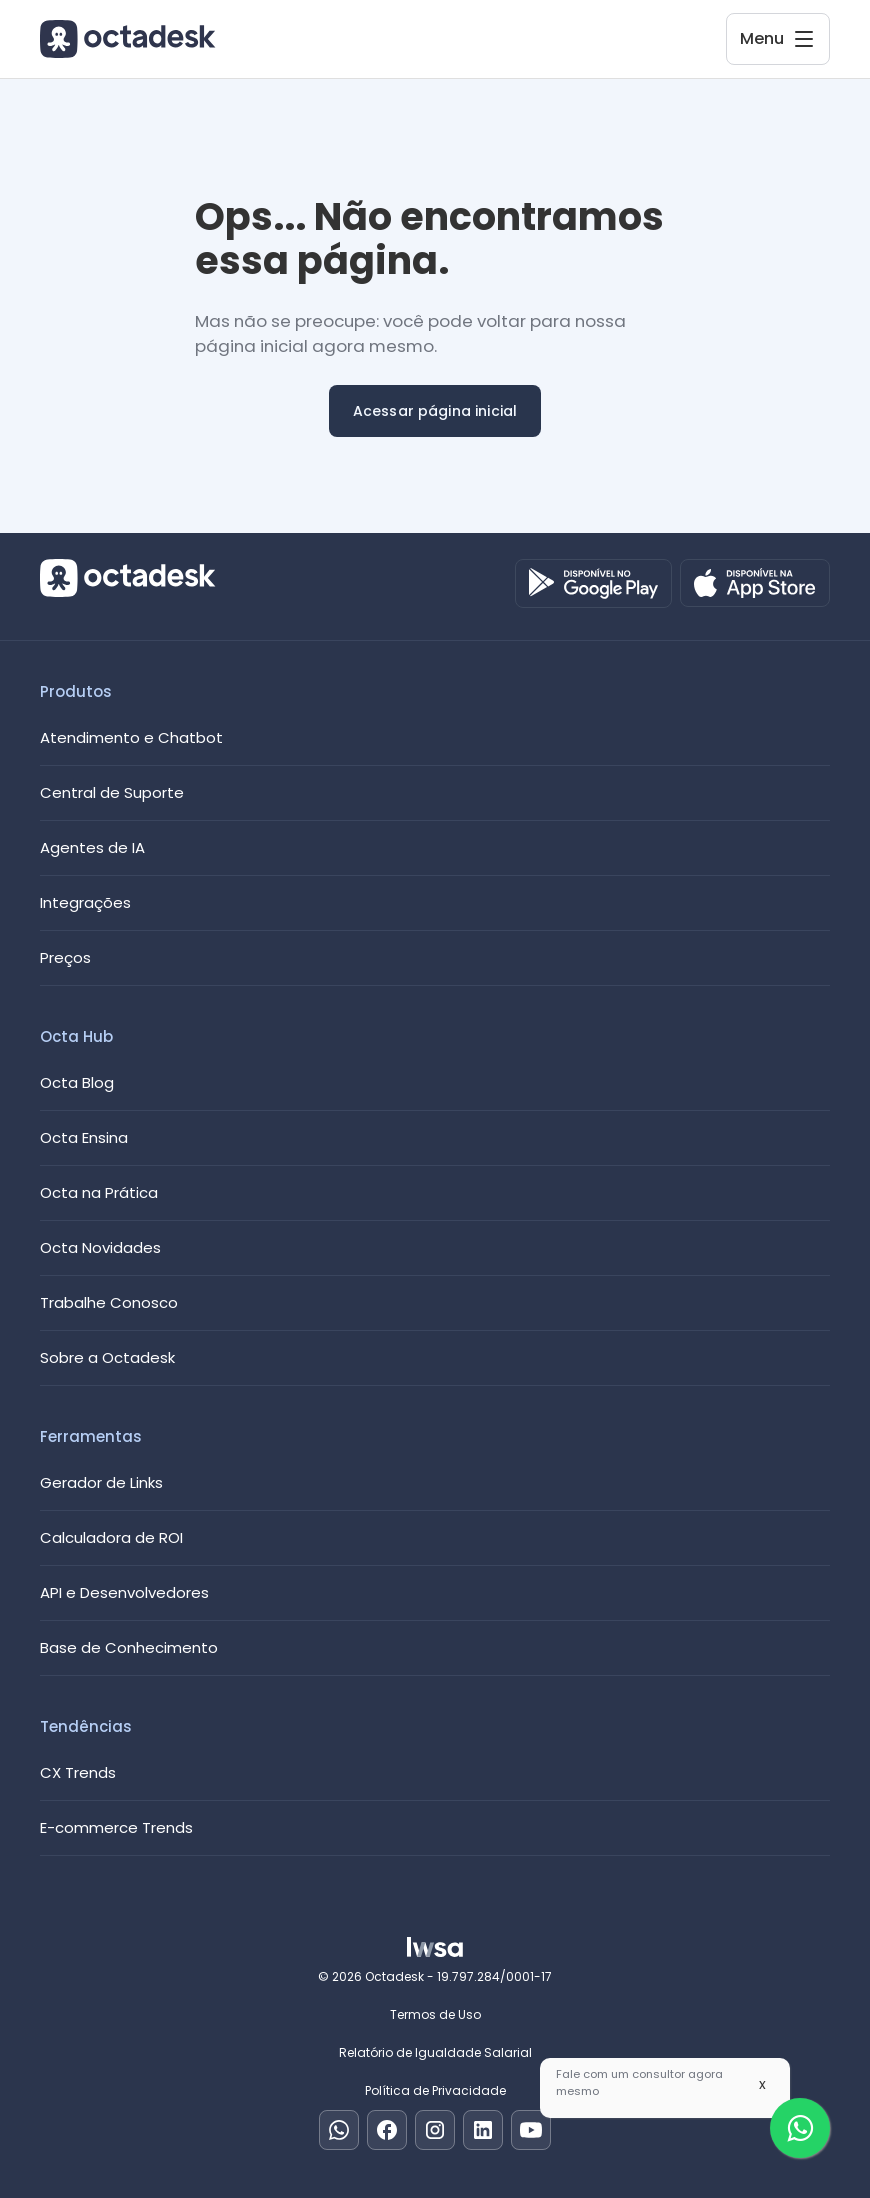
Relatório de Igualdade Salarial (435, 2052)
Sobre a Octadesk (107, 1357)
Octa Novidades (100, 1247)
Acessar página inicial (435, 411)
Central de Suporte (112, 792)
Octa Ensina (84, 1137)
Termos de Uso (435, 2014)
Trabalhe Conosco (109, 1302)
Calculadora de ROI (111, 1537)
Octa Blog (77, 1082)
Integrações (85, 902)
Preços (65, 957)
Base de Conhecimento (129, 1647)
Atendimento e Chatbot (131, 737)
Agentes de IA (92, 847)
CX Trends (78, 1772)
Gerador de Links (101, 1482)
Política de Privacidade (435, 2090)
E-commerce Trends (116, 1827)
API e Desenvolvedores (124, 1592)
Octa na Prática (99, 1192)
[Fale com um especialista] (800, 2128)
